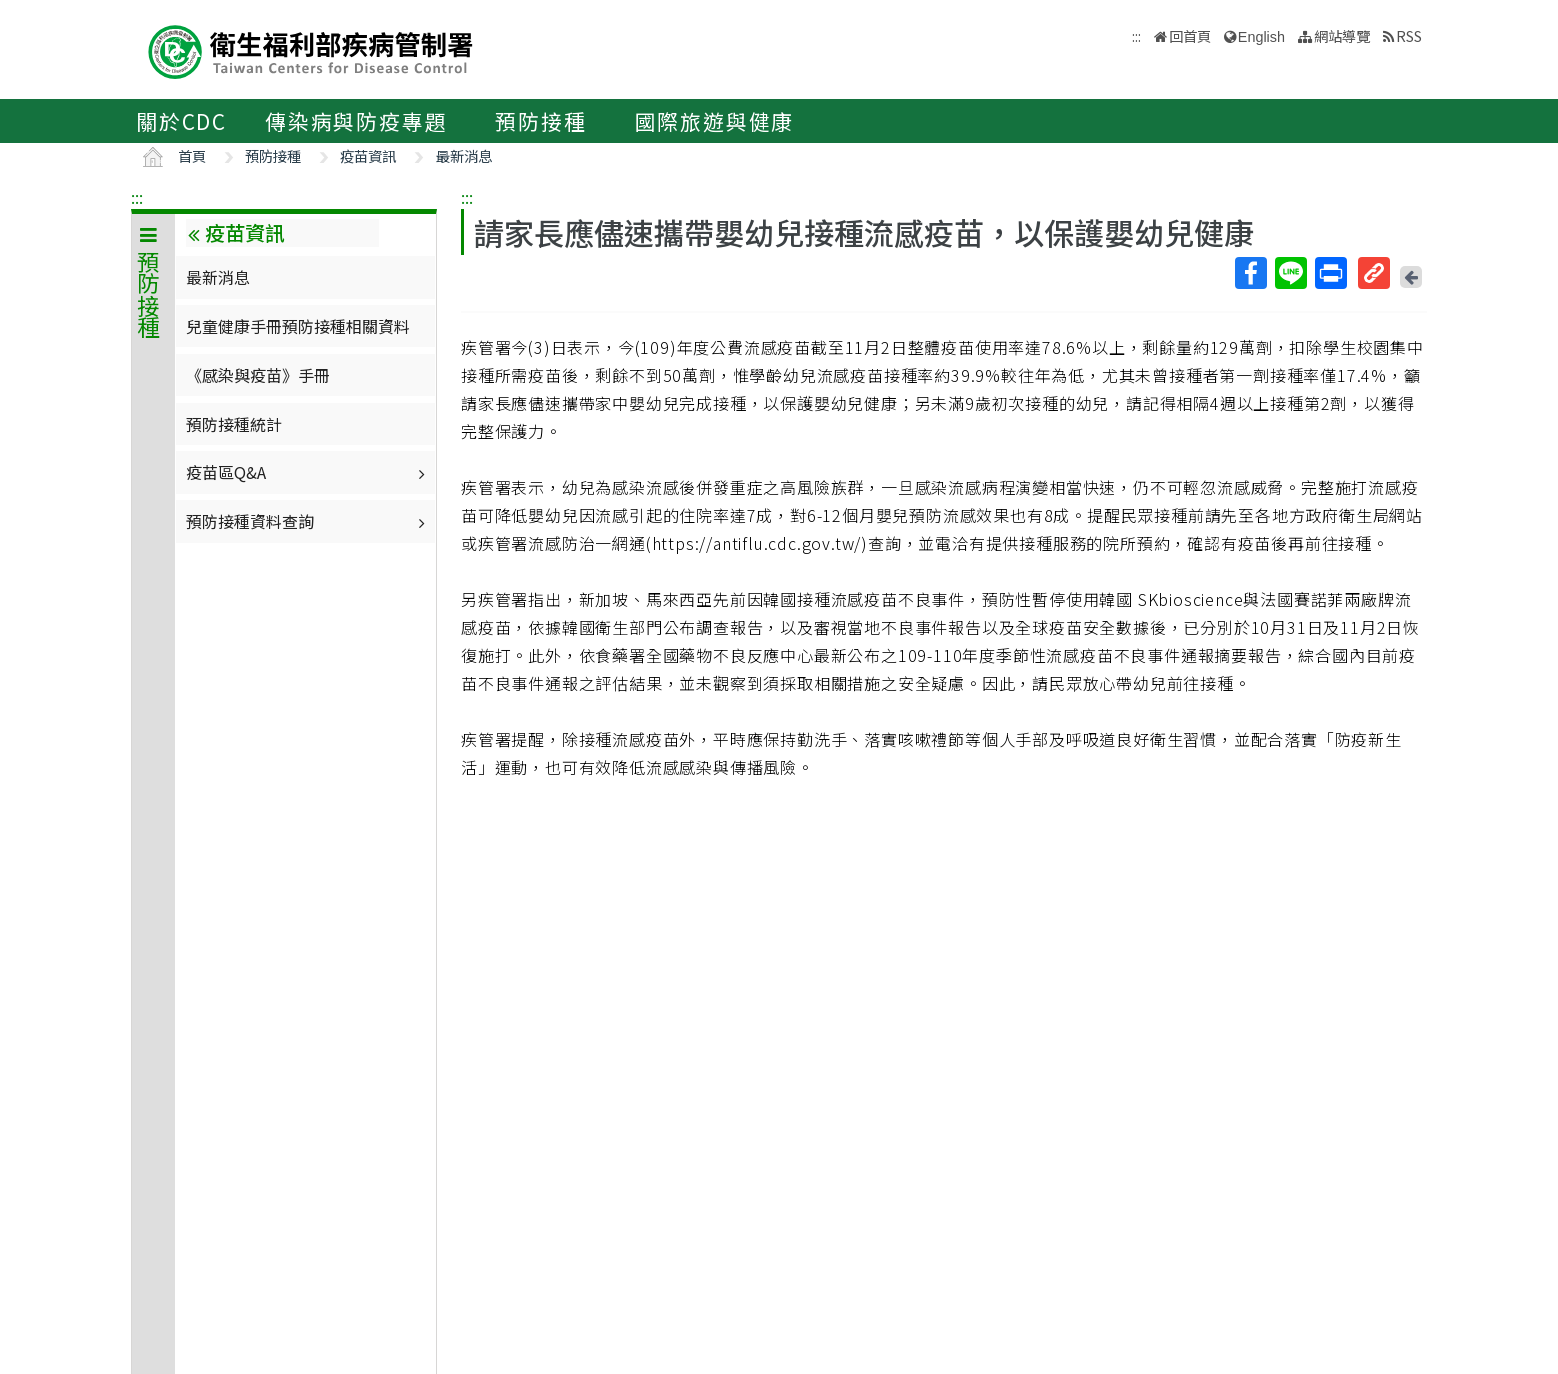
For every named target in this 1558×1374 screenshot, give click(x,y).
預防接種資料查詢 (308, 521)
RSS (1409, 35)
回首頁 (1190, 35)
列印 (1330, 273)
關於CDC (181, 121)
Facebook (1250, 273)
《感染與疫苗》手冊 (258, 375)
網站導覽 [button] (1342, 35)
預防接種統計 (234, 424)
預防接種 (540, 121)
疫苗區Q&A (308, 472)
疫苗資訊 (368, 155)
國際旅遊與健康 (715, 121)
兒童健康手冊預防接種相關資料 (298, 326)
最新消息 (464, 155)
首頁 (192, 155)
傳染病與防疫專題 (356, 121)
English (1261, 37)
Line (1290, 273)
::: (137, 197)
